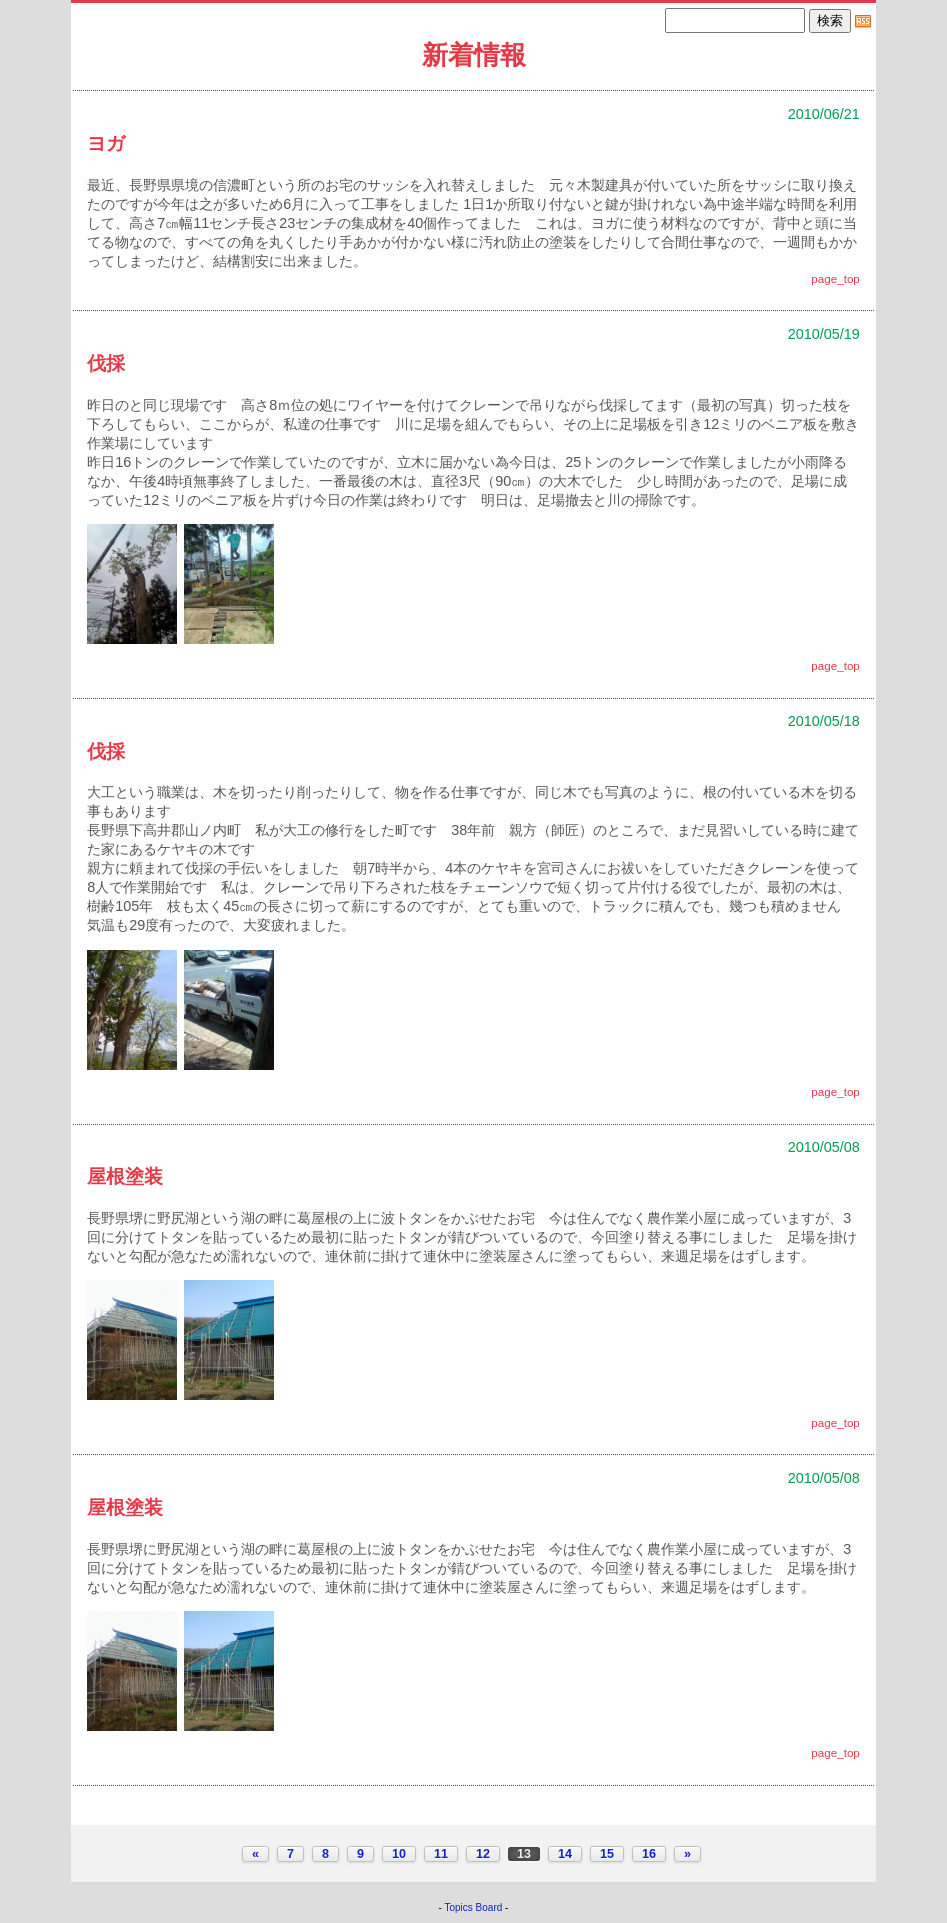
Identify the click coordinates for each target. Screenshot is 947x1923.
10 (399, 1854)
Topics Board (474, 1907)
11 (441, 1854)
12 (483, 1854)
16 (649, 1854)
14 (565, 1854)
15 (607, 1854)
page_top (835, 278)
